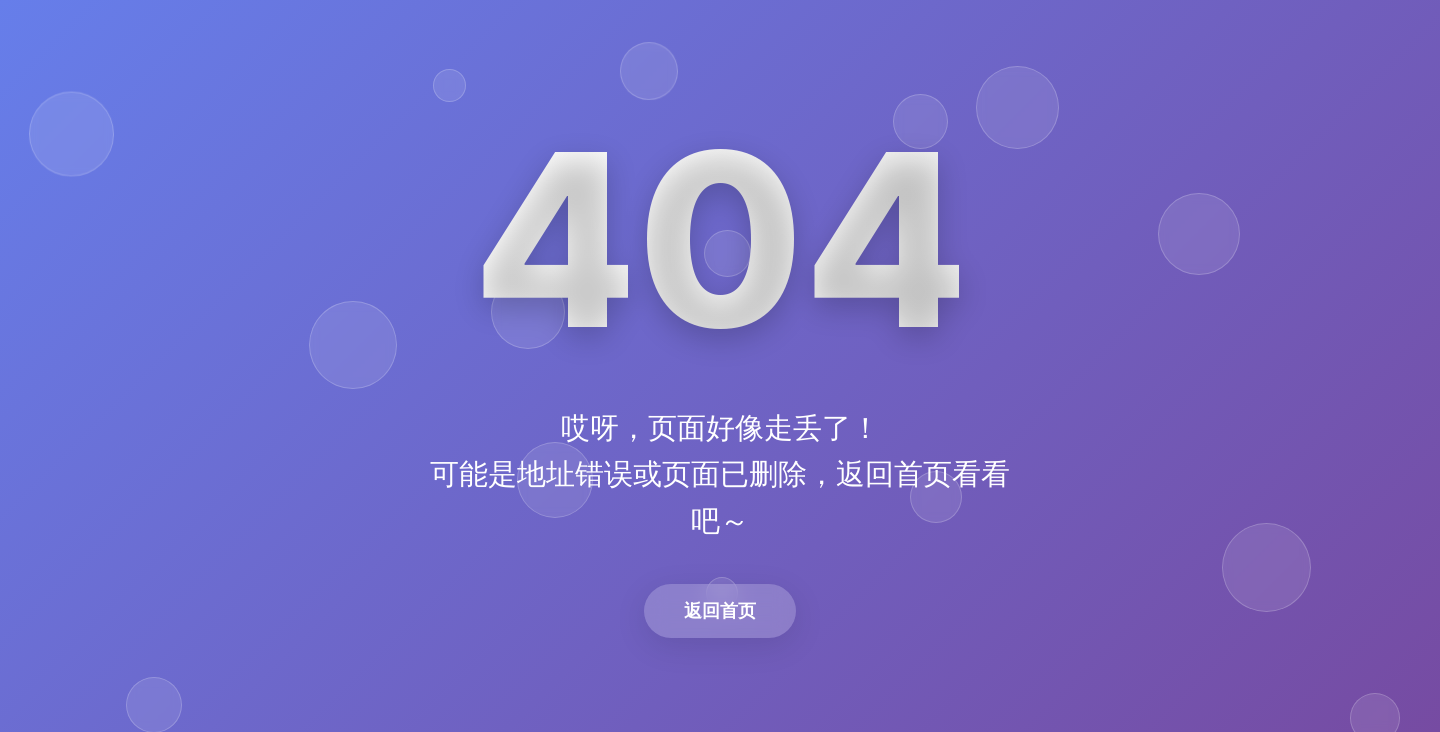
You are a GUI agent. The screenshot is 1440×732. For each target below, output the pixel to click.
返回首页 (720, 610)
